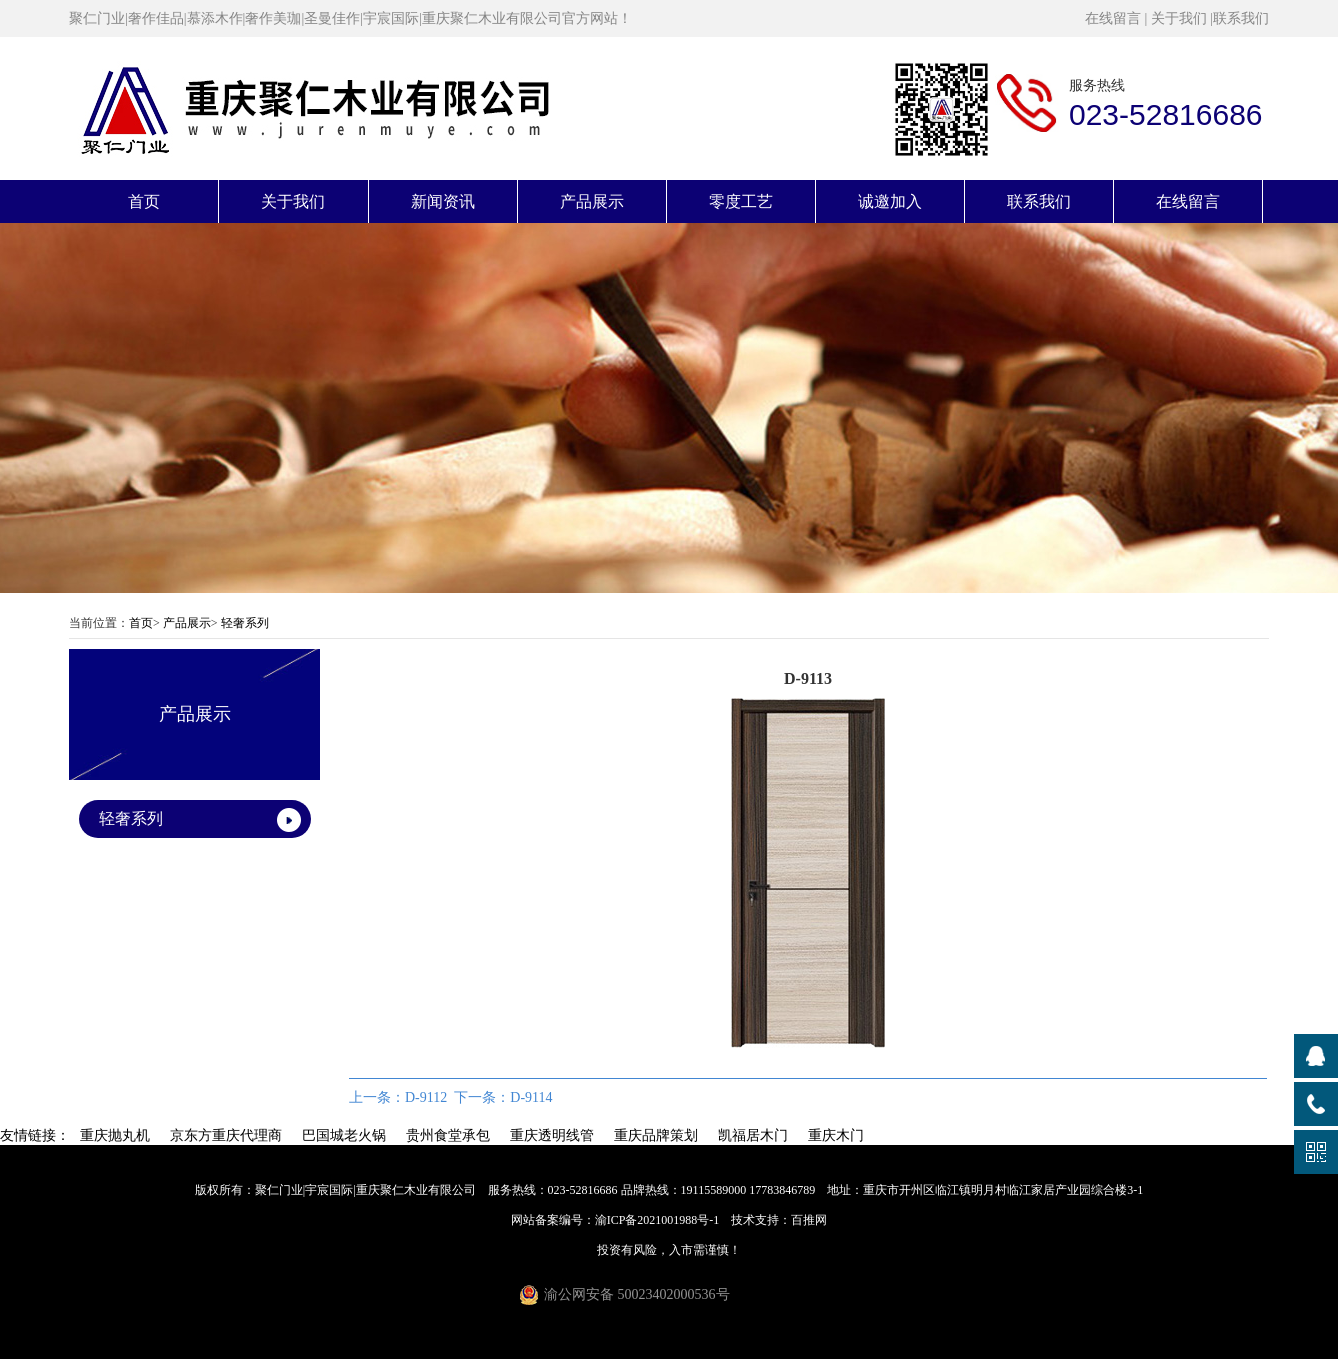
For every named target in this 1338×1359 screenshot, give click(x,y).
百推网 (809, 1220)
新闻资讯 (443, 201)
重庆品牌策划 (656, 1135)
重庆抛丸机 (115, 1135)
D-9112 (426, 1097)
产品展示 (592, 201)
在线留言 (1113, 18)
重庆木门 (836, 1135)
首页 (144, 201)
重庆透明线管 (552, 1135)
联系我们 (1241, 18)
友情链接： (35, 1135)
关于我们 (1179, 18)
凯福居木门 (753, 1135)
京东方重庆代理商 (226, 1135)
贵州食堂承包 (448, 1135)
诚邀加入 (890, 201)
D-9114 (531, 1097)
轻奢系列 (245, 623)
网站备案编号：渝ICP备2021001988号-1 (615, 1220)
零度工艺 (741, 201)
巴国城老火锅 (344, 1135)
